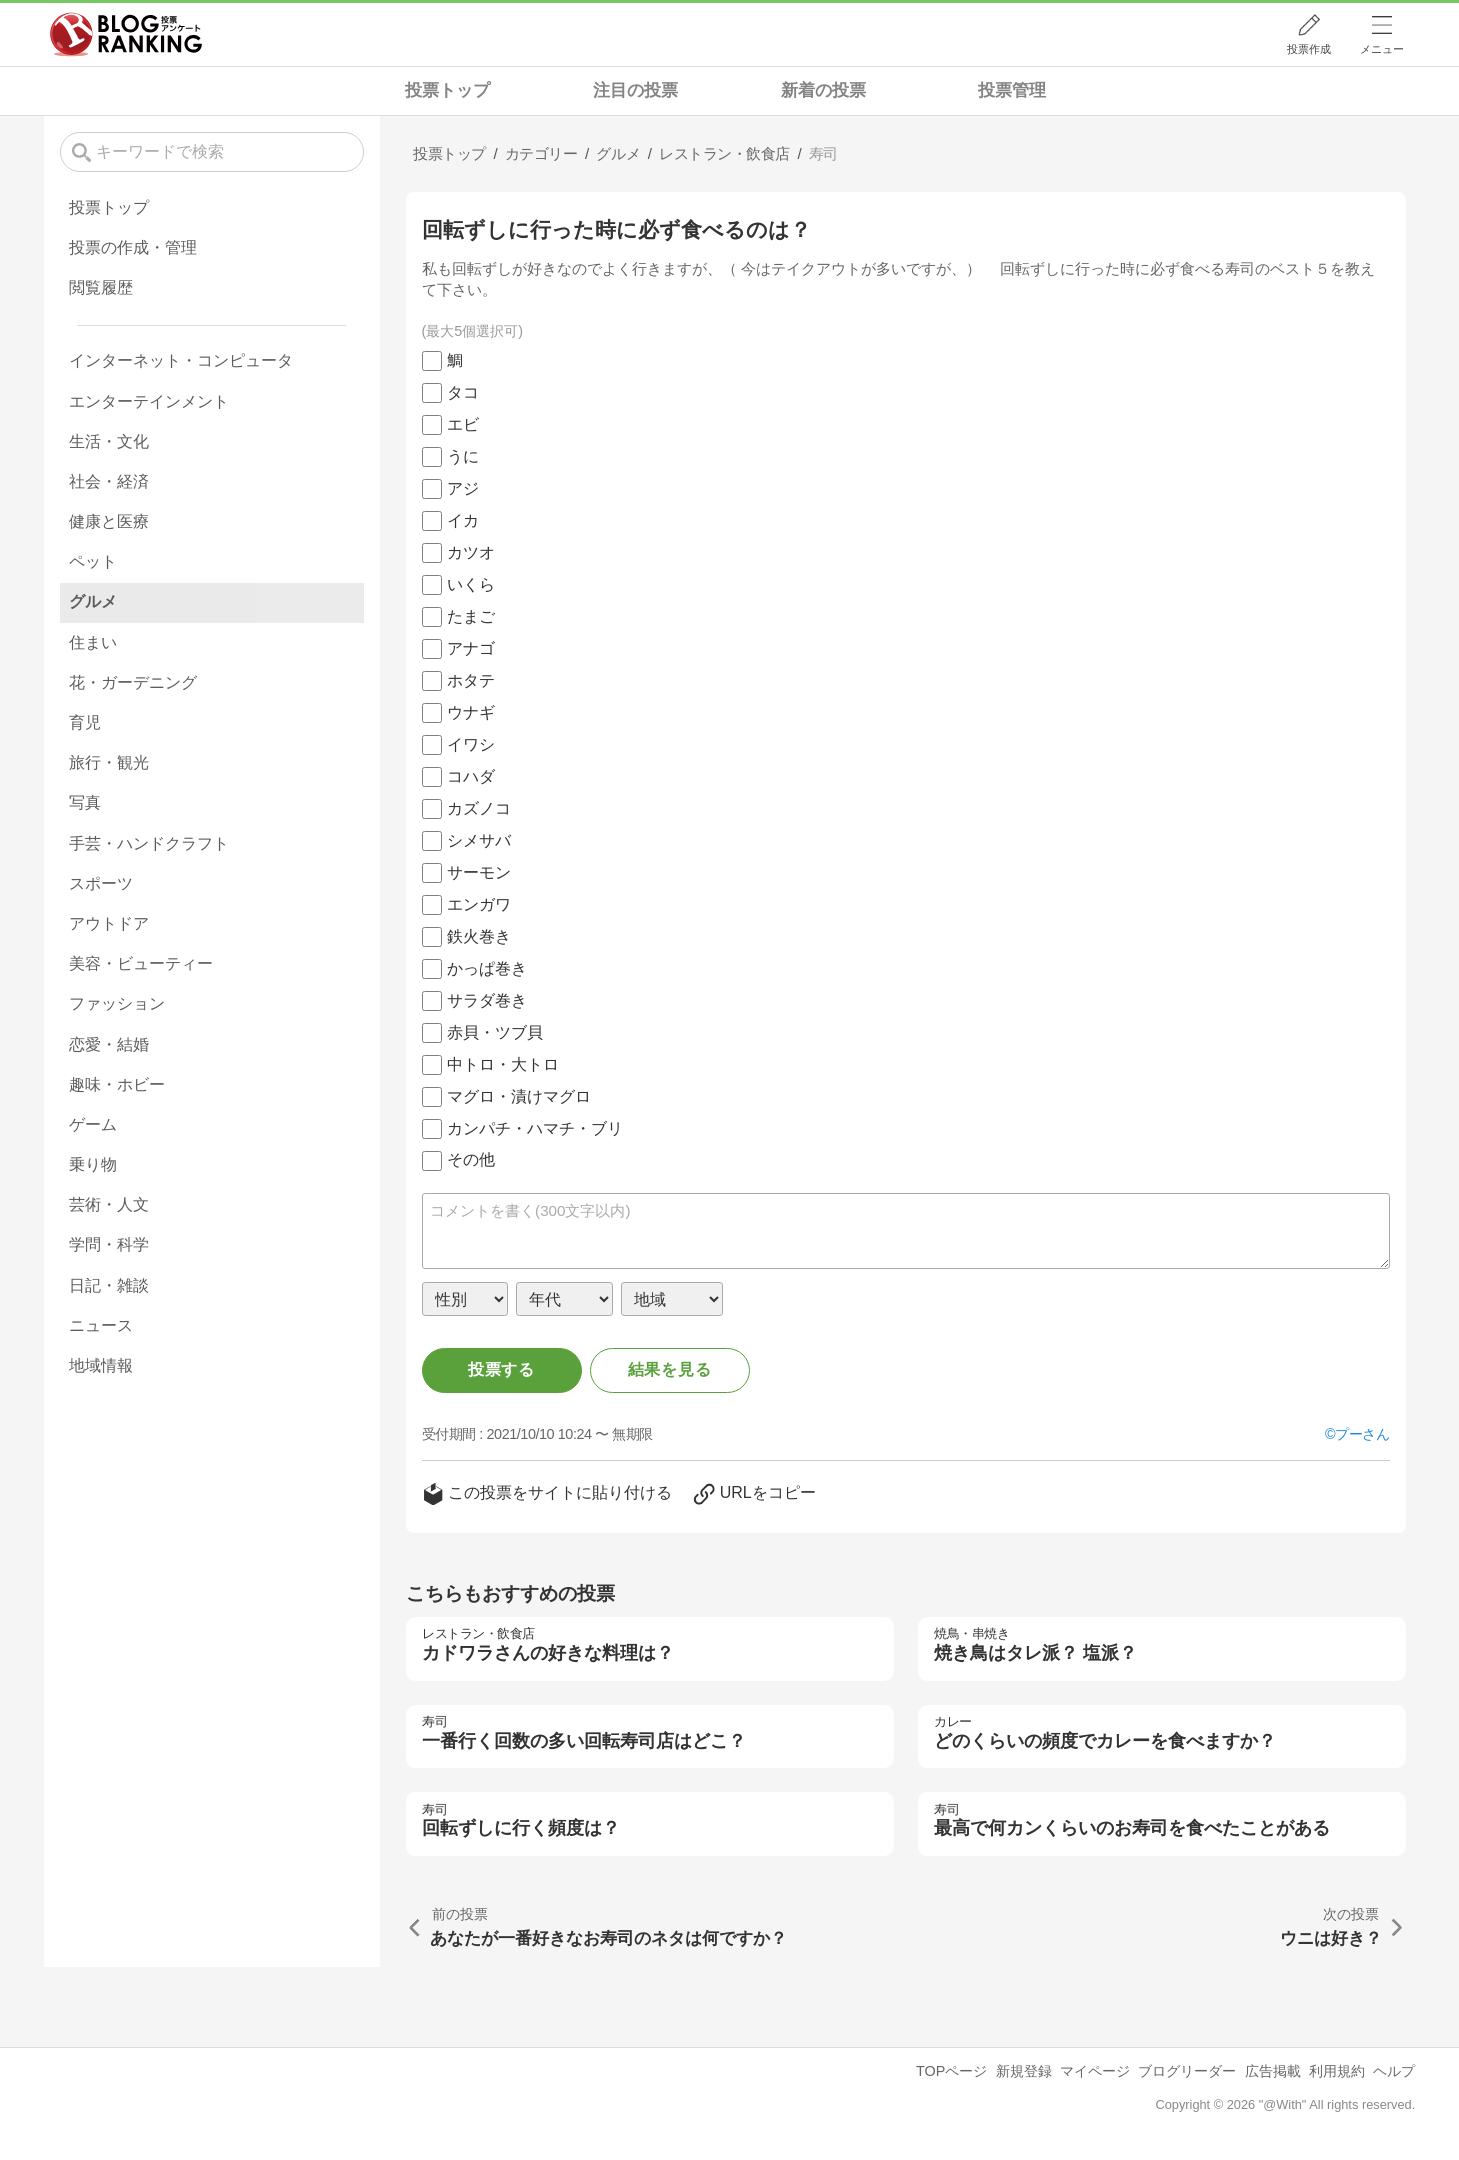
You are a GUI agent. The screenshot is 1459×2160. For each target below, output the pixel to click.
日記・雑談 (109, 1285)
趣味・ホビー (117, 1084)
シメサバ (479, 840)
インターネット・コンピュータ (181, 360)
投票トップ (447, 90)
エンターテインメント (149, 401)
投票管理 (1012, 90)
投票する (501, 1369)
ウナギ (471, 712)
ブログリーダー (1187, 2071)
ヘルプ (1394, 2071)
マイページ (1095, 2071)
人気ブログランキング (126, 34)
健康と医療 (109, 521)
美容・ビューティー (141, 963)
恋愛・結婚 (109, 1044)
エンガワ (479, 904)
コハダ (471, 776)
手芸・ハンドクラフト (149, 843)
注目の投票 (635, 90)
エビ (463, 424)
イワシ (471, 744)
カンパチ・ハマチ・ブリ (535, 1128)
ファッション (117, 1003)
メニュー (1382, 49)
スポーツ (101, 883)
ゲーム (93, 1124)
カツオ (471, 552)
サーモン (479, 872)
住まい (93, 642)
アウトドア (109, 923)
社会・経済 (109, 481)
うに (463, 456)
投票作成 (1309, 49)
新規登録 (1024, 2071)
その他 (471, 1159)
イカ (463, 520)
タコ (463, 392)
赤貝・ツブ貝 (495, 1032)
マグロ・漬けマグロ (519, 1096)
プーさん (1362, 1434)
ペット (93, 561)
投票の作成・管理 (133, 247)
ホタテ (471, 680)
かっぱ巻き (487, 968)
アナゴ (471, 648)
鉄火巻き (479, 936)
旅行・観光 (109, 762)
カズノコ (479, 808)
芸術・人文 (109, 1204)
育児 (85, 722)
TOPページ (951, 2071)
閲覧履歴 (101, 287)
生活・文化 (109, 441)
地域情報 (101, 1365)
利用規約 (1337, 2071)
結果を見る (670, 1369)
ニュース (101, 1325)
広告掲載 (1273, 2071)
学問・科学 (109, 1244)
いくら (471, 584)
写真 (85, 802)
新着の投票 (823, 90)
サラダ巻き (487, 1000)
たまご (471, 616)
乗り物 (93, 1164)
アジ (463, 488)
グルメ (93, 601)
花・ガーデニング (133, 682)
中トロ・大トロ (503, 1064)
